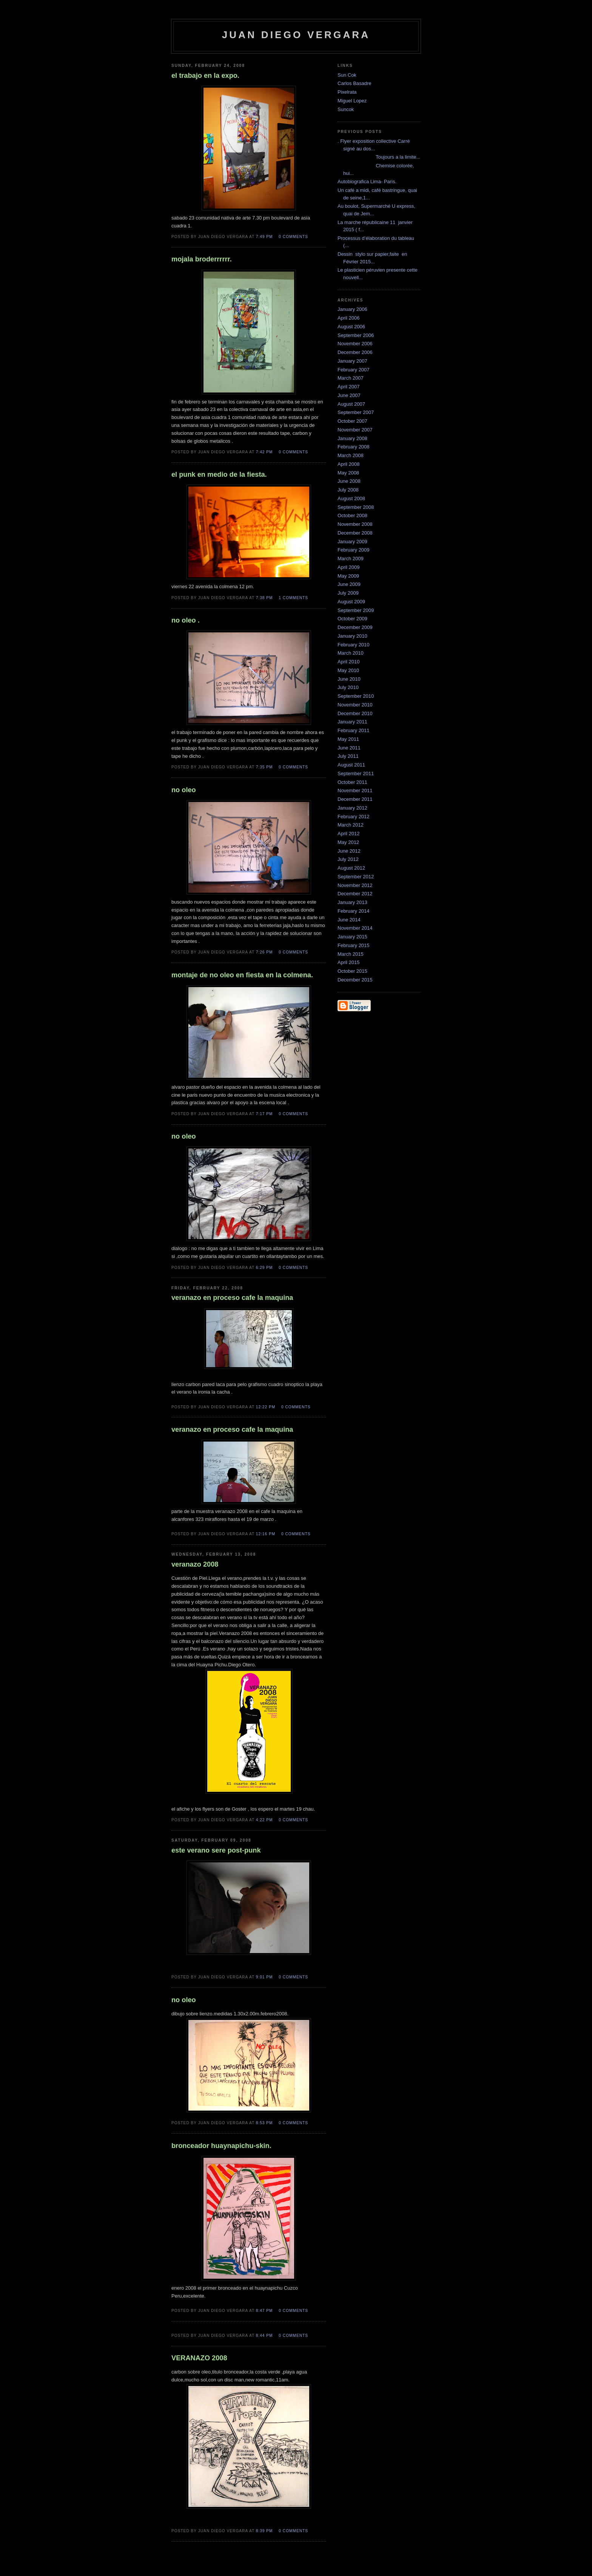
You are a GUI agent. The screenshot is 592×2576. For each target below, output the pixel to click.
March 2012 (351, 825)
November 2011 (355, 790)
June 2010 (349, 679)
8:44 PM (264, 2335)
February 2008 (354, 447)
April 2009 (349, 567)
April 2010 (349, 661)
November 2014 (355, 928)
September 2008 (356, 507)
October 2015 (352, 971)
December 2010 (355, 713)
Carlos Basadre (355, 83)
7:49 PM (264, 237)
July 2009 (348, 593)
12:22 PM (265, 1407)
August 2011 (351, 765)
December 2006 (355, 352)
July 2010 (348, 687)
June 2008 (349, 481)
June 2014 (349, 920)
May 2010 (348, 670)
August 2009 (351, 601)
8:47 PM (264, 2311)
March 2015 (351, 954)
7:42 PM (264, 452)
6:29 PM (264, 1268)
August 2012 (351, 868)
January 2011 (352, 722)
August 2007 (351, 404)
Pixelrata (347, 92)
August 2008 (351, 498)
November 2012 (355, 885)
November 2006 (355, 343)
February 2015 (354, 945)
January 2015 (352, 937)
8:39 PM (264, 2531)
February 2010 (354, 644)
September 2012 (356, 876)
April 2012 (349, 833)
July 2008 (348, 490)
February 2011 (354, 730)
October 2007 (352, 421)
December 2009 (355, 627)
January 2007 (352, 361)
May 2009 (348, 576)
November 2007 (355, 430)
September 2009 (356, 610)
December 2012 (355, 893)
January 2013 (352, 902)
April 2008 (349, 464)
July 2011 (348, 756)
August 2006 (351, 326)
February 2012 (354, 816)
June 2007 (349, 395)
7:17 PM (264, 1114)
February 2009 (354, 550)
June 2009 (349, 584)
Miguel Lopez (352, 101)
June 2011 (349, 748)
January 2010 (352, 636)
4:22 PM (264, 1820)
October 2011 (352, 782)
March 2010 (351, 653)
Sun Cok (347, 75)
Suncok (346, 109)
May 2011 (348, 739)
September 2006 (356, 335)
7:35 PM (264, 767)
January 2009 (352, 541)
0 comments (293, 237)
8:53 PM (264, 2123)
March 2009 (351, 558)
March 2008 (351, 455)
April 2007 (349, 386)
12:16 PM (265, 1534)
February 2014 (354, 911)
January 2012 (352, 808)
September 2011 (356, 773)
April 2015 (349, 962)
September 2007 (356, 412)
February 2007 (354, 369)
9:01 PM (264, 1977)
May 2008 (348, 473)
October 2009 (352, 618)
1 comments (293, 598)
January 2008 (352, 438)
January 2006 (352, 309)
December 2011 (355, 799)
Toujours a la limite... (379, 157)
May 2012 (348, 842)
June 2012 (349, 851)
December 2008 (355, 533)
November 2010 (355, 705)
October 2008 (352, 515)
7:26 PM (264, 952)
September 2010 (356, 696)
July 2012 (348, 859)
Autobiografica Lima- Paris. (367, 181)
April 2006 (349, 318)
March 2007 (351, 378)
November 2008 (355, 524)
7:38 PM (264, 598)
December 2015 (355, 980)
